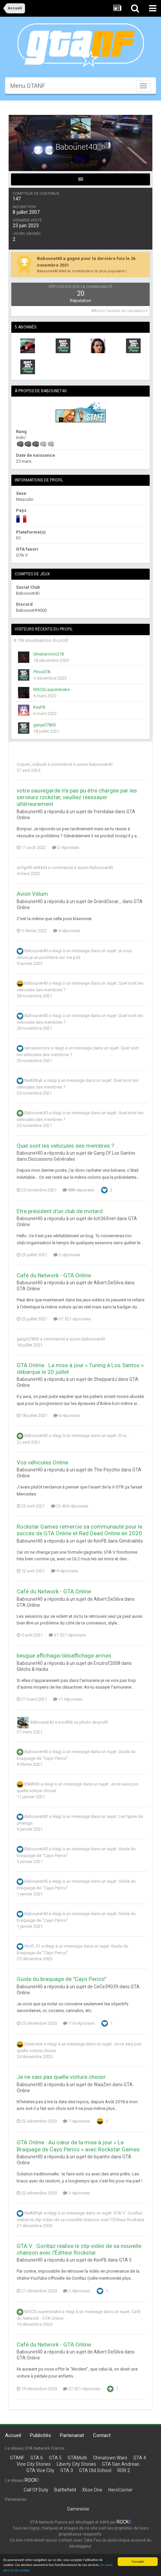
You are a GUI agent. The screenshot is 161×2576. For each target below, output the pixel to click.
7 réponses (76, 2121)
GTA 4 (139, 2457)
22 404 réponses (69, 1506)
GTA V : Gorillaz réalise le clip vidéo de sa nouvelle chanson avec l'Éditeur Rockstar (79, 2249)
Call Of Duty (36, 2489)
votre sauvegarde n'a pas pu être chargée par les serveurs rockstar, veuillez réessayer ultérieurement (77, 797)
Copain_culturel (31, 764)
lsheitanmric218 (48, 654)
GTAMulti (77, 2457)
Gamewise (78, 2509)
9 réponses (64, 1570)
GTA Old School (95, 2470)
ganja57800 (44, 724)
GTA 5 (125, 2260)
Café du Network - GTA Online (54, 1275)
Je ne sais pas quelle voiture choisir (61, 2076)
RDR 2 (123, 2470)
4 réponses (66, 930)
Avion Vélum (32, 893)
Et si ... (124, 1435)
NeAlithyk (33, 1080)
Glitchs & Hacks (32, 1669)
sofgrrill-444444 (32, 867)
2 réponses (65, 847)
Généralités (131, 1541)
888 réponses (78, 1189)
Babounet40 (100, 764)
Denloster (33, 2044)
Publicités (40, 2435)
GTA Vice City (40, 2470)
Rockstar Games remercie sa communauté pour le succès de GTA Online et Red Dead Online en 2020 (79, 1530)
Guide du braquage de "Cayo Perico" (61, 1979)
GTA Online (28, 1288)
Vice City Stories (34, 2464)
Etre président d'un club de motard (60, 1211)
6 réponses (66, 1415)
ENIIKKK (32, 1784)
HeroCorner (120, 2489)
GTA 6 (36, 2457)
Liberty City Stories (76, 2464)
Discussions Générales (51, 1159)
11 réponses (67, 1699)
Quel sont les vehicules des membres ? (65, 1145)
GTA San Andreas (120, 2464)
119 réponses (79, 2023)
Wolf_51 (32, 1946)
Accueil (13, 2435)
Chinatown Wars (110, 2457)
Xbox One (92, 2489)
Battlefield (65, 2489)
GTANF (17, 2457)
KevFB (39, 707)
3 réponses (76, 2192)
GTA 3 (66, 2470)
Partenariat (72, 2435)
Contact (102, 2435)
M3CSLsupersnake (51, 689)
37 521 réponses (72, 1318)
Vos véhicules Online (42, 1462)
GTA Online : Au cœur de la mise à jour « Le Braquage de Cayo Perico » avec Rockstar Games (78, 2145)
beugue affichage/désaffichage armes (64, 1655)
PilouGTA (42, 671)
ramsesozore (37, 1047)
